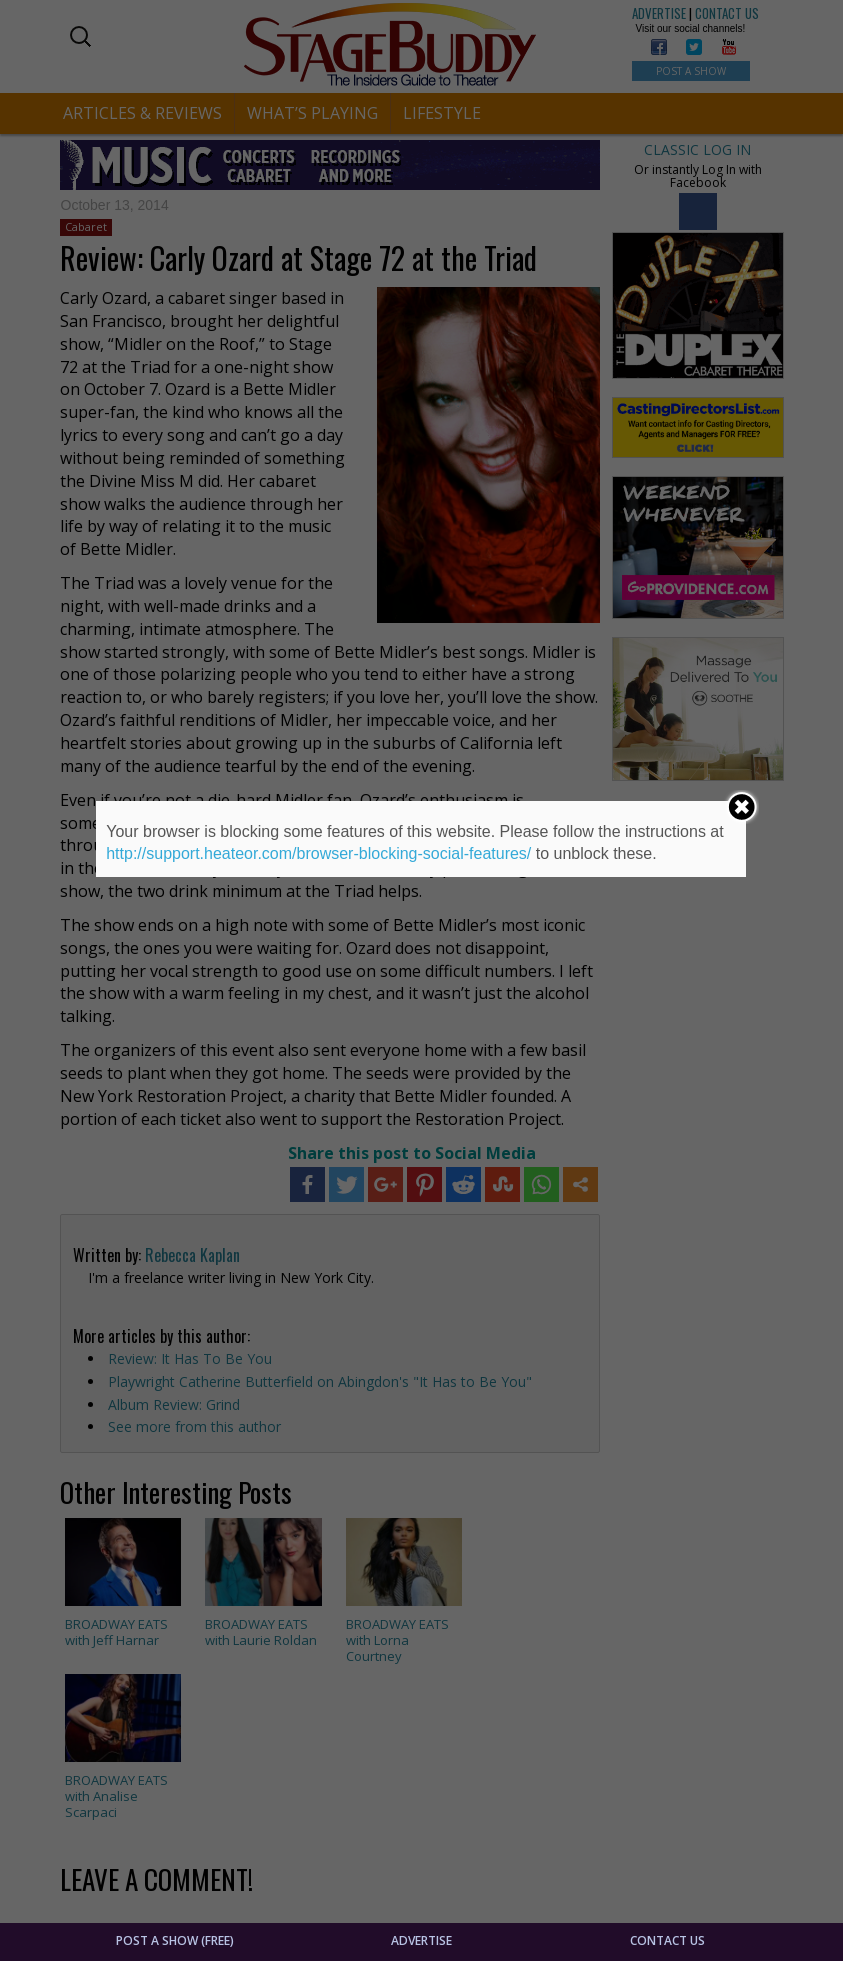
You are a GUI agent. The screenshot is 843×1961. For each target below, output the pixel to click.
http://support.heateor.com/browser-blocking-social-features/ (318, 853)
